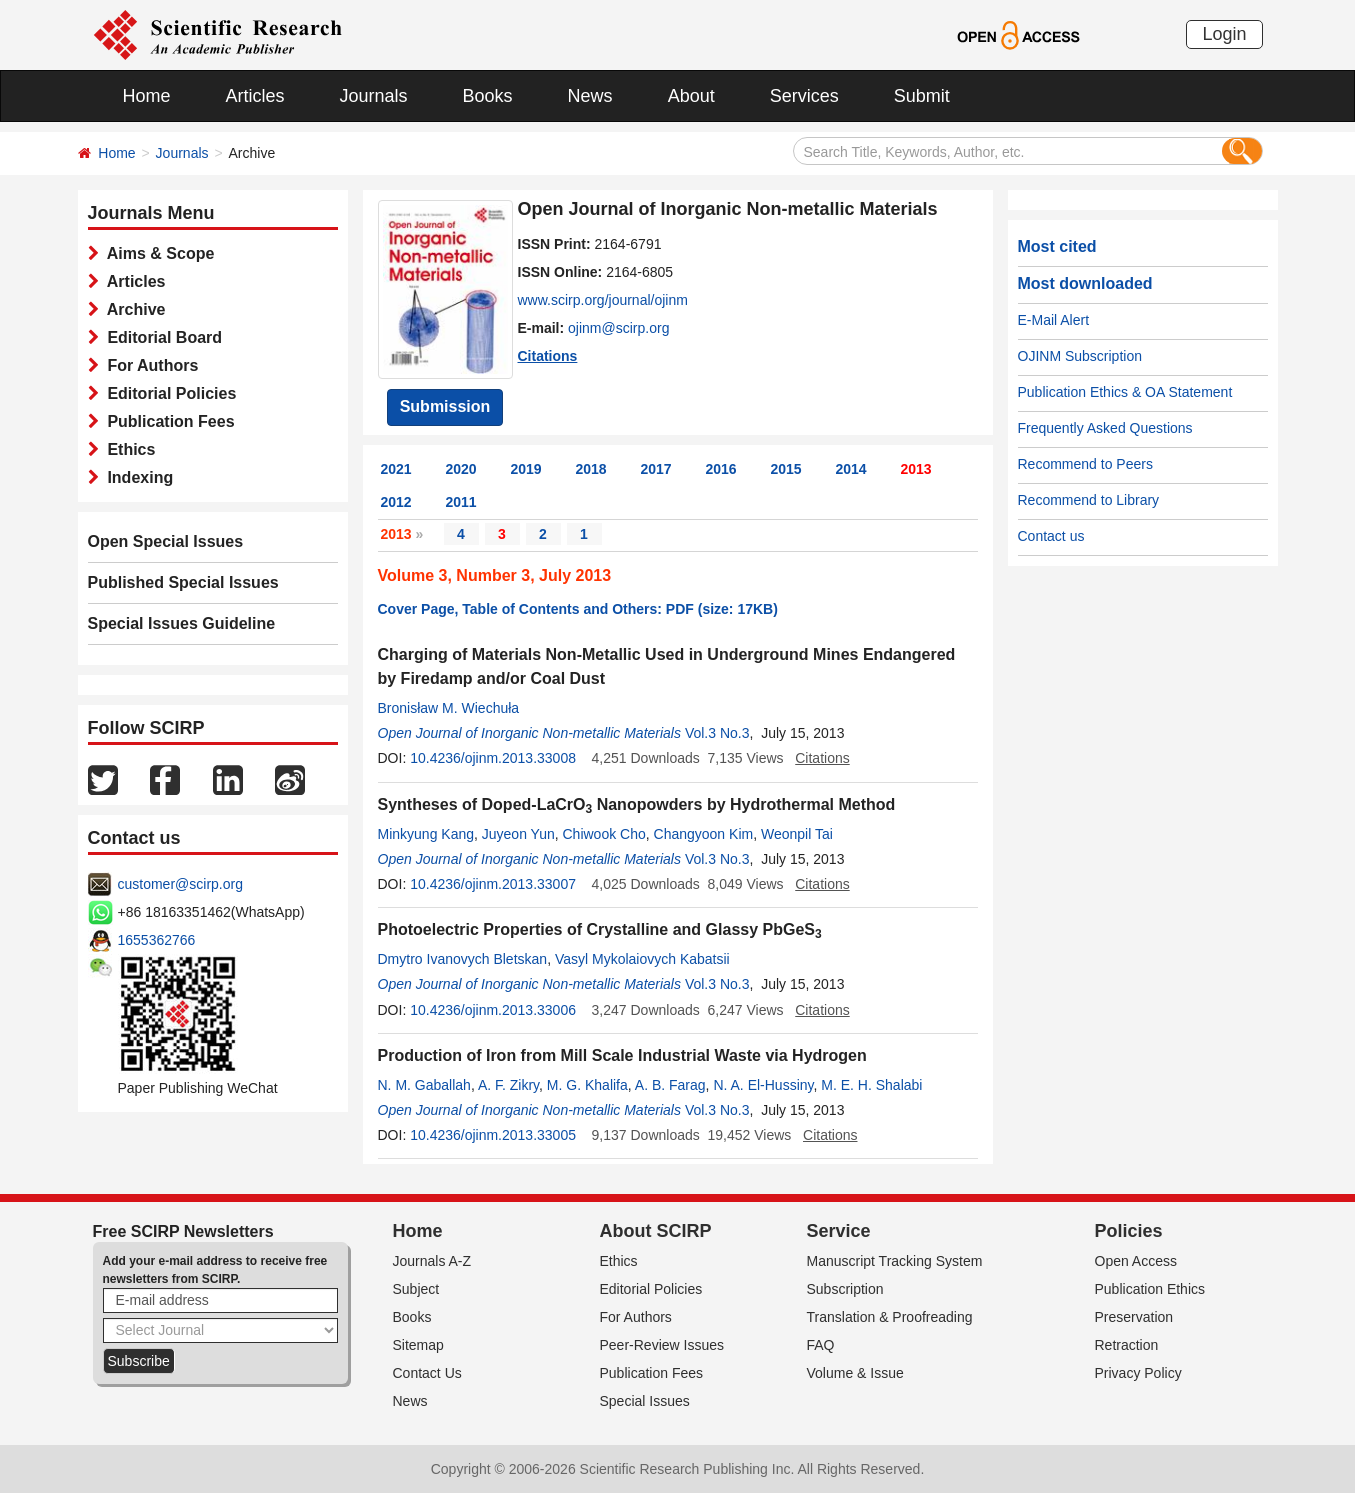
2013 (916, 469)
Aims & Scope (157, 253)
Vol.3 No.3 (717, 733)
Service (839, 1231)
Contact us (1051, 536)
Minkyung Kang (426, 834)
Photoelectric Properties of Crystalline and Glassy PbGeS (600, 929)
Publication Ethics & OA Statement (1125, 392)
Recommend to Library (1089, 500)
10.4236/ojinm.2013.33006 (493, 1010)
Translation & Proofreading (890, 1317)
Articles (255, 96)
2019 (526, 469)
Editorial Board (161, 337)
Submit (922, 96)
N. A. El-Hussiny (763, 1085)
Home (147, 96)
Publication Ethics (1150, 1289)
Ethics (127, 449)
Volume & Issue (855, 1373)
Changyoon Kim (704, 834)
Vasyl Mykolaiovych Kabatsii (642, 959)
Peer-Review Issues (662, 1345)
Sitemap (418, 1345)
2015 (786, 469)
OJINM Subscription (1080, 356)
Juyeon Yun (518, 834)
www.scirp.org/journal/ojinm (603, 300)
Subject (416, 1289)
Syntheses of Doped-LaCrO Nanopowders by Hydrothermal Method (637, 804)
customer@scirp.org (180, 884)
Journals (374, 96)
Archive (132, 309)
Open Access (1136, 1261)
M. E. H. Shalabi (871, 1085)
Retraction (1127, 1345)
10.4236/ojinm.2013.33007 (493, 884)
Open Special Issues (166, 541)
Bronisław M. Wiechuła (449, 708)
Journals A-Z (432, 1261)
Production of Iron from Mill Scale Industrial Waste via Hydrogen (622, 1055)
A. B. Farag (670, 1085)
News (590, 96)
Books (488, 96)
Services (804, 96)
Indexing (136, 477)
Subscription (845, 1289)
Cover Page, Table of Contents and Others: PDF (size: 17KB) (578, 609)
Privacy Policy (1138, 1373)
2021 (396, 469)
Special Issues (645, 1401)
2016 (721, 469)
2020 (461, 469)
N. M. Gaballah (424, 1085)
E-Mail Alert (1054, 320)
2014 (851, 469)
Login (1224, 34)
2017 (656, 469)
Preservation (1134, 1317)
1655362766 (157, 940)
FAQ (821, 1345)
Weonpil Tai (797, 834)
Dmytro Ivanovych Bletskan (463, 959)
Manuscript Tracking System (895, 1261)
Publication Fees (167, 421)
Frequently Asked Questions (1105, 428)
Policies (1129, 1231)
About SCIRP (656, 1231)
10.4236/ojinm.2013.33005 (493, 1135)
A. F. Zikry (508, 1085)
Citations (548, 356)
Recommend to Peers (1085, 464)
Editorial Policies (168, 393)
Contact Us (427, 1373)
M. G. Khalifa (587, 1085)
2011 (461, 502)
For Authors (149, 365)
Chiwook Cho (604, 834)
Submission (445, 406)
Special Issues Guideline (182, 623)
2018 (591, 469)
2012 (396, 502)
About (691, 96)
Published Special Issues (183, 582)
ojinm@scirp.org (618, 328)
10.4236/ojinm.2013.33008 (493, 758)
